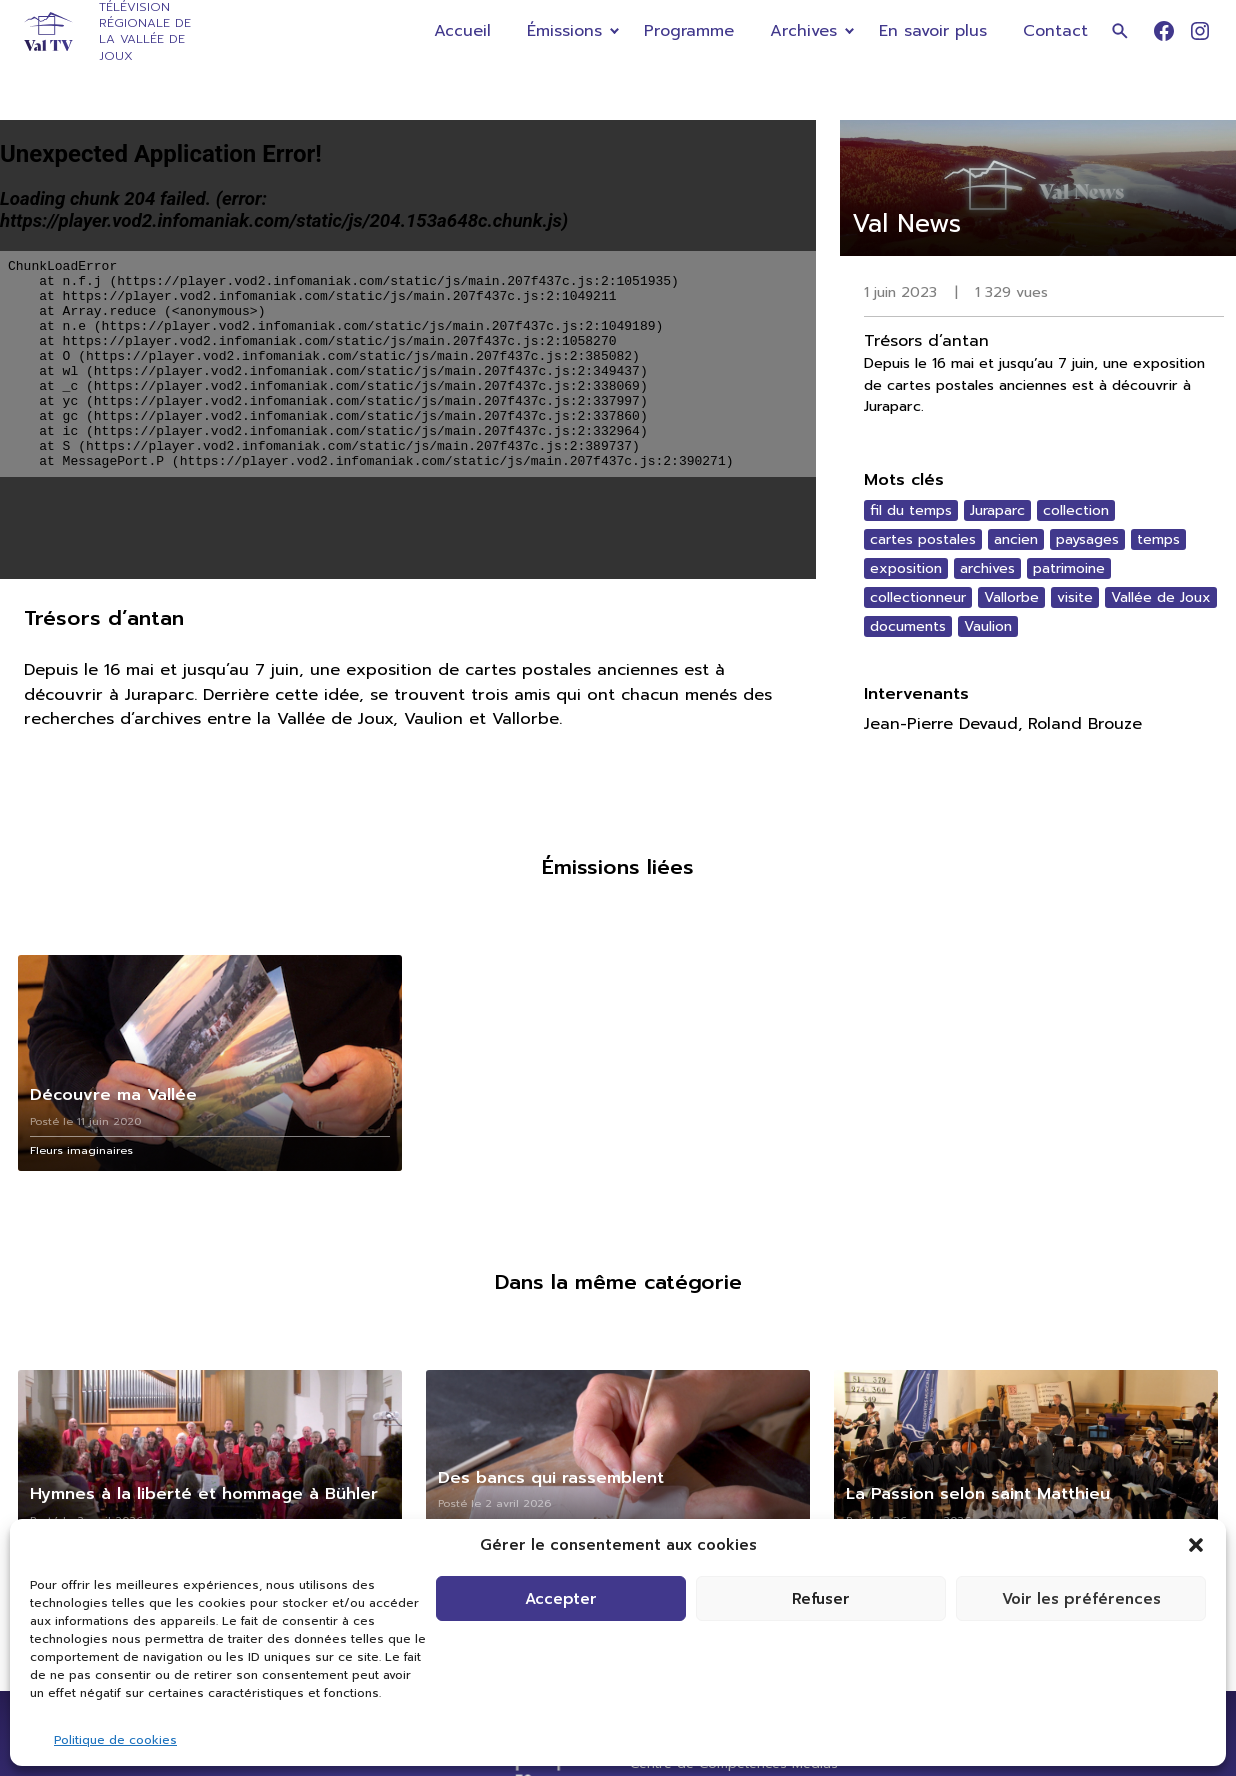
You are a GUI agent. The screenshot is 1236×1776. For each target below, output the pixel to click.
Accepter (561, 1599)
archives (987, 568)
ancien (1016, 539)
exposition (906, 568)
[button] (1196, 1545)
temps (1158, 539)
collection (1076, 510)
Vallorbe (1011, 597)
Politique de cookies (115, 1740)
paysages (1087, 539)
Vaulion (988, 626)
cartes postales (923, 539)
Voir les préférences (1081, 1599)
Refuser (821, 1599)
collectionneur (918, 597)
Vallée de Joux (1161, 597)
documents (908, 626)
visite (1075, 597)
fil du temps (911, 510)
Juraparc (997, 510)
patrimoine (1069, 568)
